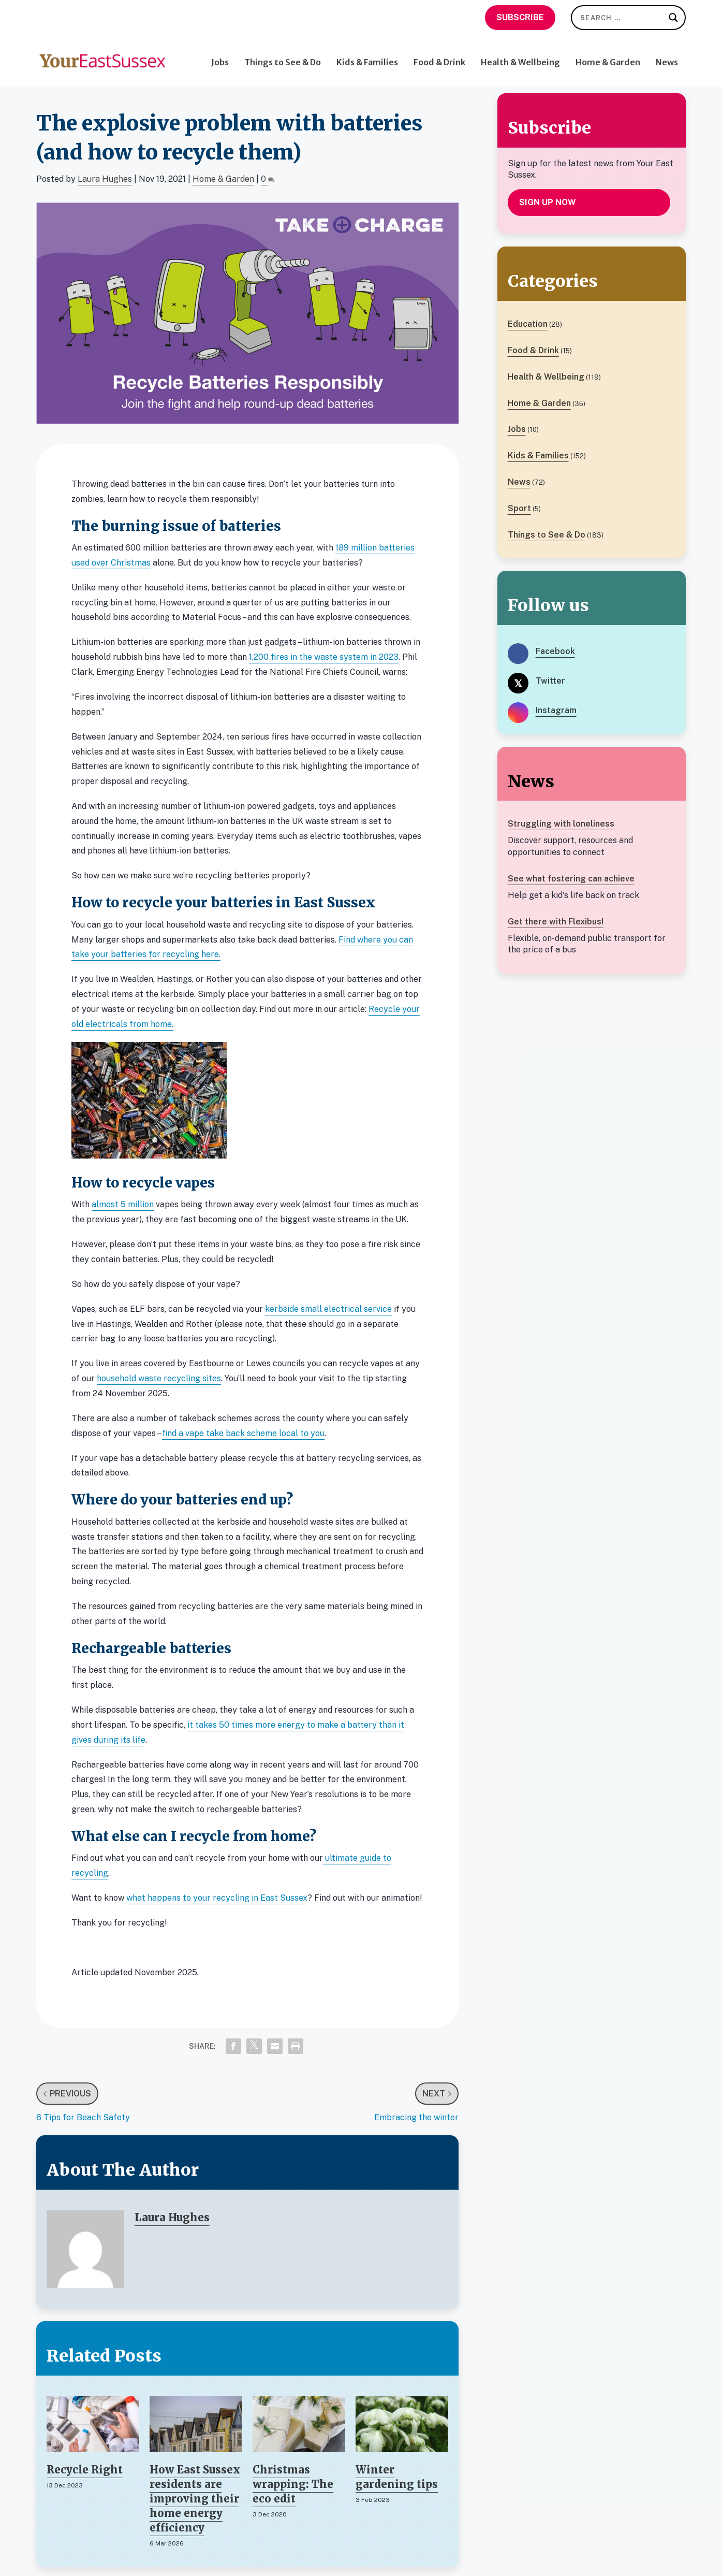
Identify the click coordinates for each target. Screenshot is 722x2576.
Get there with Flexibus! (555, 922)
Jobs (220, 55)
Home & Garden (608, 55)
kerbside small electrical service (328, 1309)
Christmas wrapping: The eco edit (293, 2484)
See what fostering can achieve (571, 879)
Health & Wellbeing (520, 55)
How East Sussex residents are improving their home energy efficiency (195, 2498)
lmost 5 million (125, 1204)
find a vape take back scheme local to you (243, 1433)
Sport (519, 508)
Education (528, 324)
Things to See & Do (282, 55)
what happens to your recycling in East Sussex (216, 1898)
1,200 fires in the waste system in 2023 (324, 657)
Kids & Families (367, 55)
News (667, 55)
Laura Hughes (105, 179)
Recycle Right (85, 2469)
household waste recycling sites (159, 1378)
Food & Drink (439, 55)
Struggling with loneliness (561, 824)
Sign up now (547, 202)
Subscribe (520, 17)
